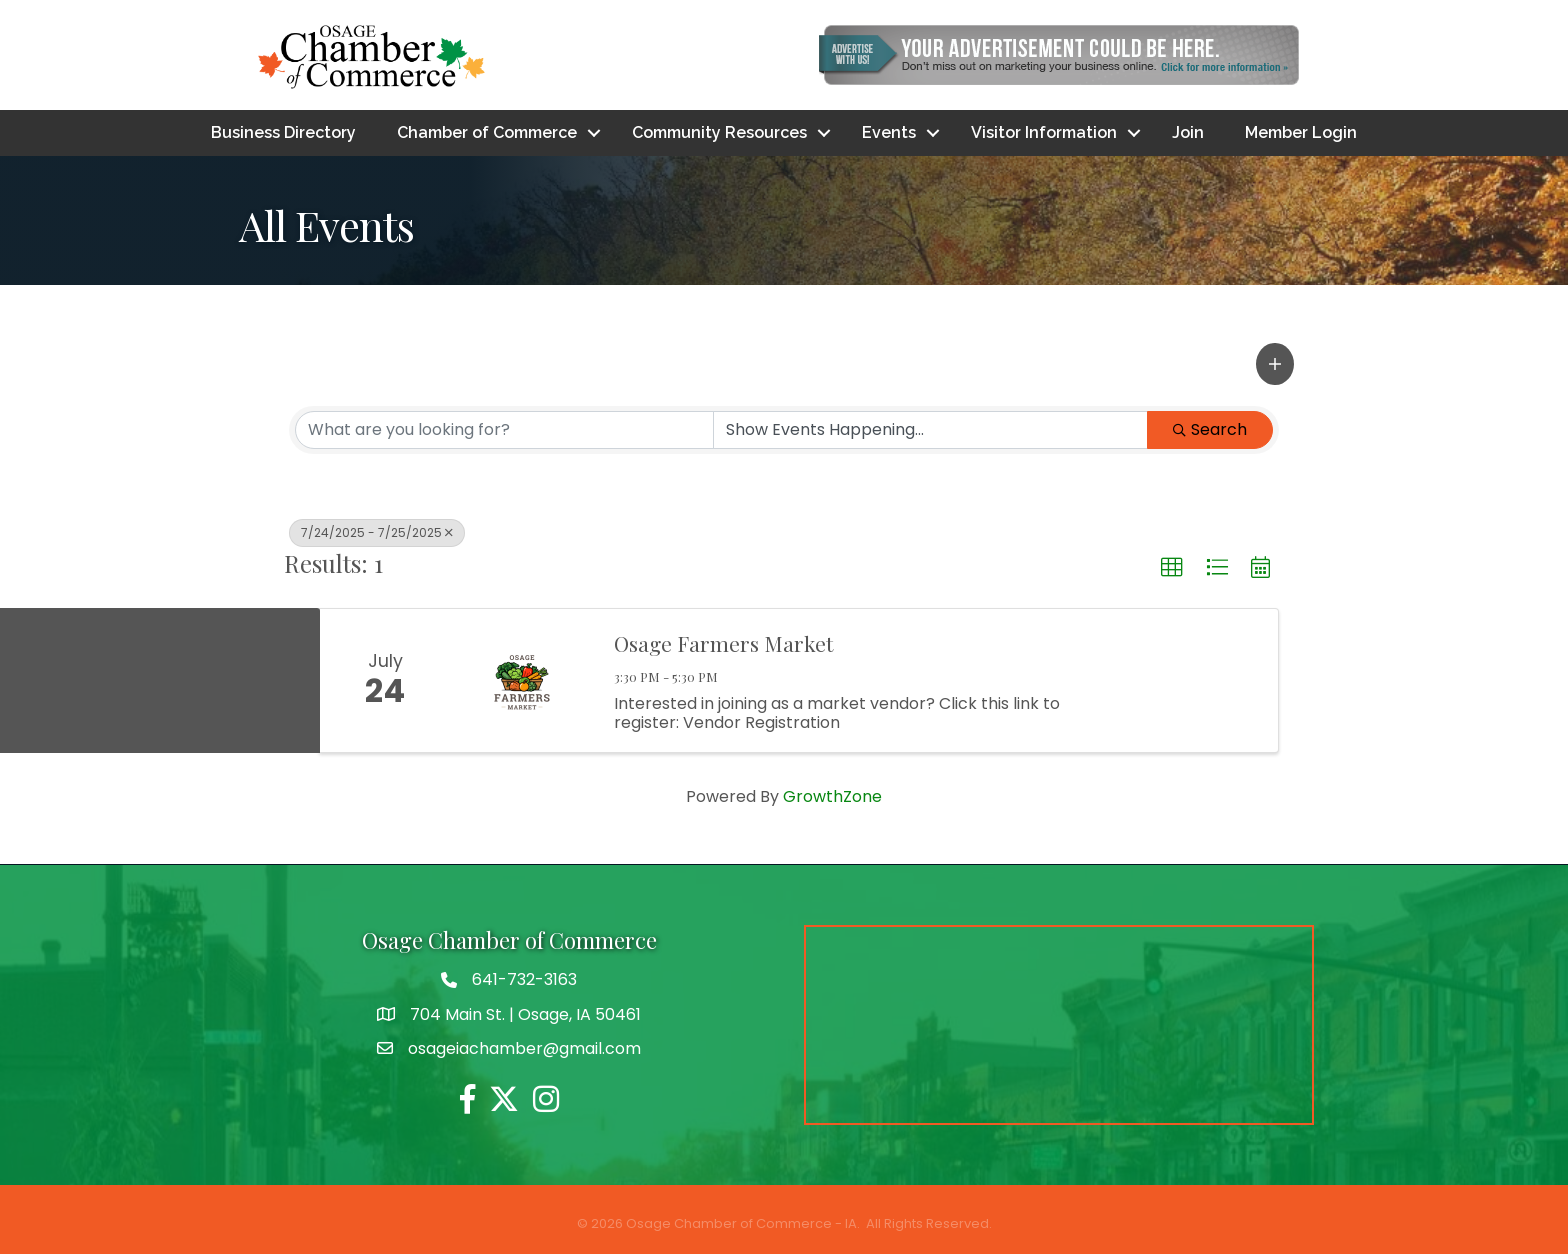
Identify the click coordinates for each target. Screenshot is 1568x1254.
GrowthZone (832, 796)
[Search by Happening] (930, 430)
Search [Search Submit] (1210, 429)
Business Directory (283, 132)
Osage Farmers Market (723, 644)
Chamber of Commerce (487, 132)
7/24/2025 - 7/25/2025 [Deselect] (377, 532)
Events (889, 132)
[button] (1275, 364)
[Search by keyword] (504, 430)
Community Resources (719, 132)
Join (1188, 132)
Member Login (1301, 132)
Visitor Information (1044, 132)
